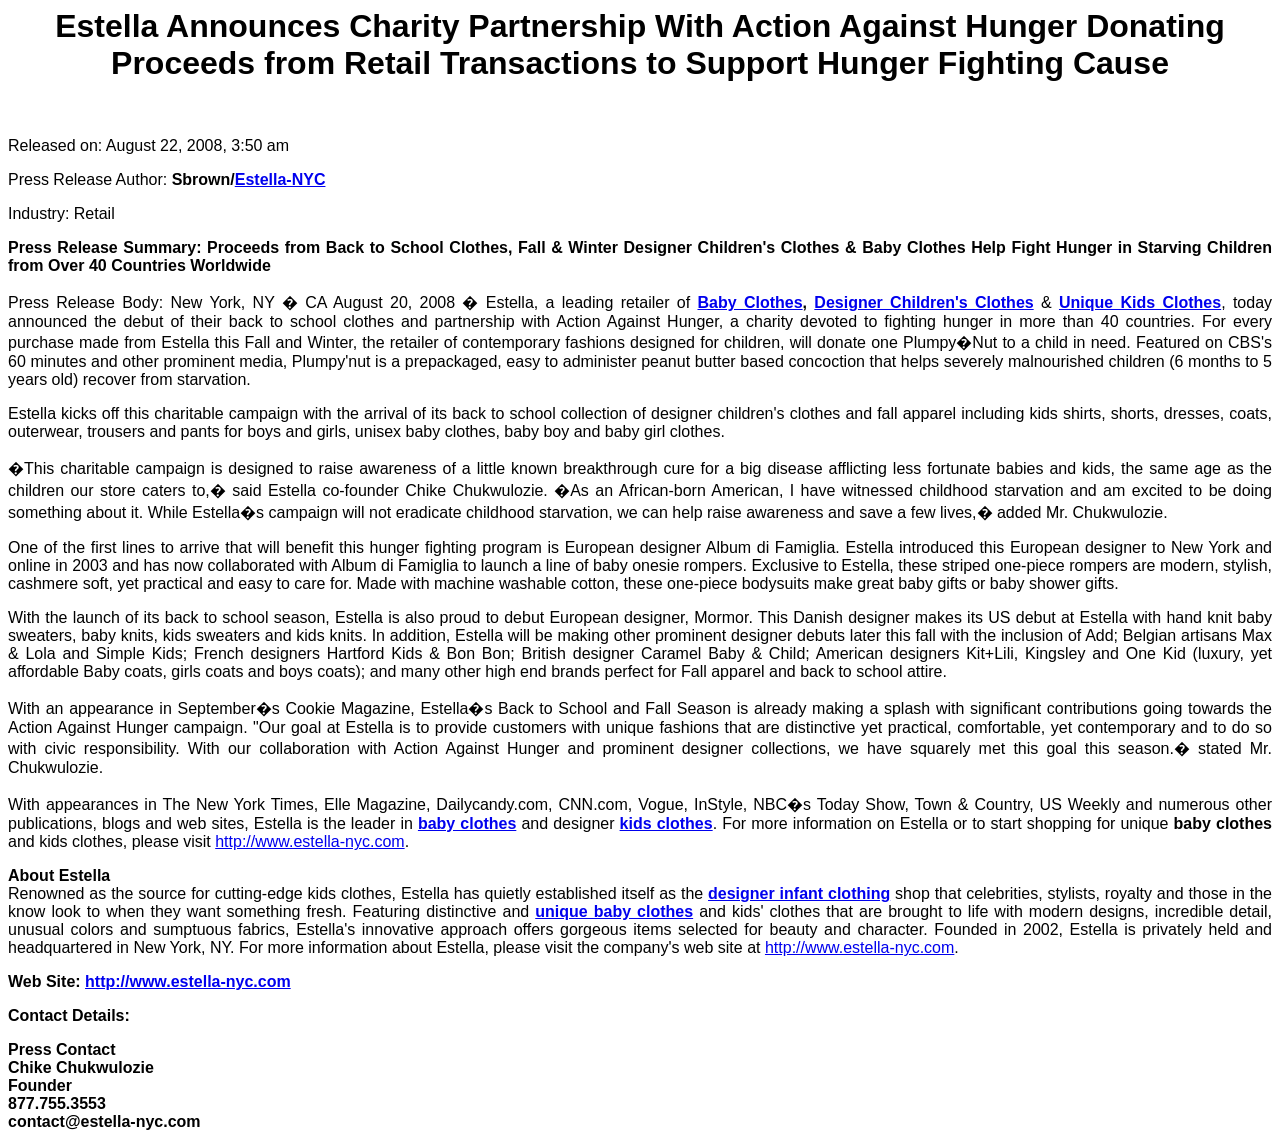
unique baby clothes (614, 911)
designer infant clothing (799, 893)
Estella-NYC (280, 179)
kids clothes (666, 823)
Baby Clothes (749, 302)
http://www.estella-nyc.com (309, 841)
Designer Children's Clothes (923, 302)
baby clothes (467, 823)
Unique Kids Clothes (1140, 302)
